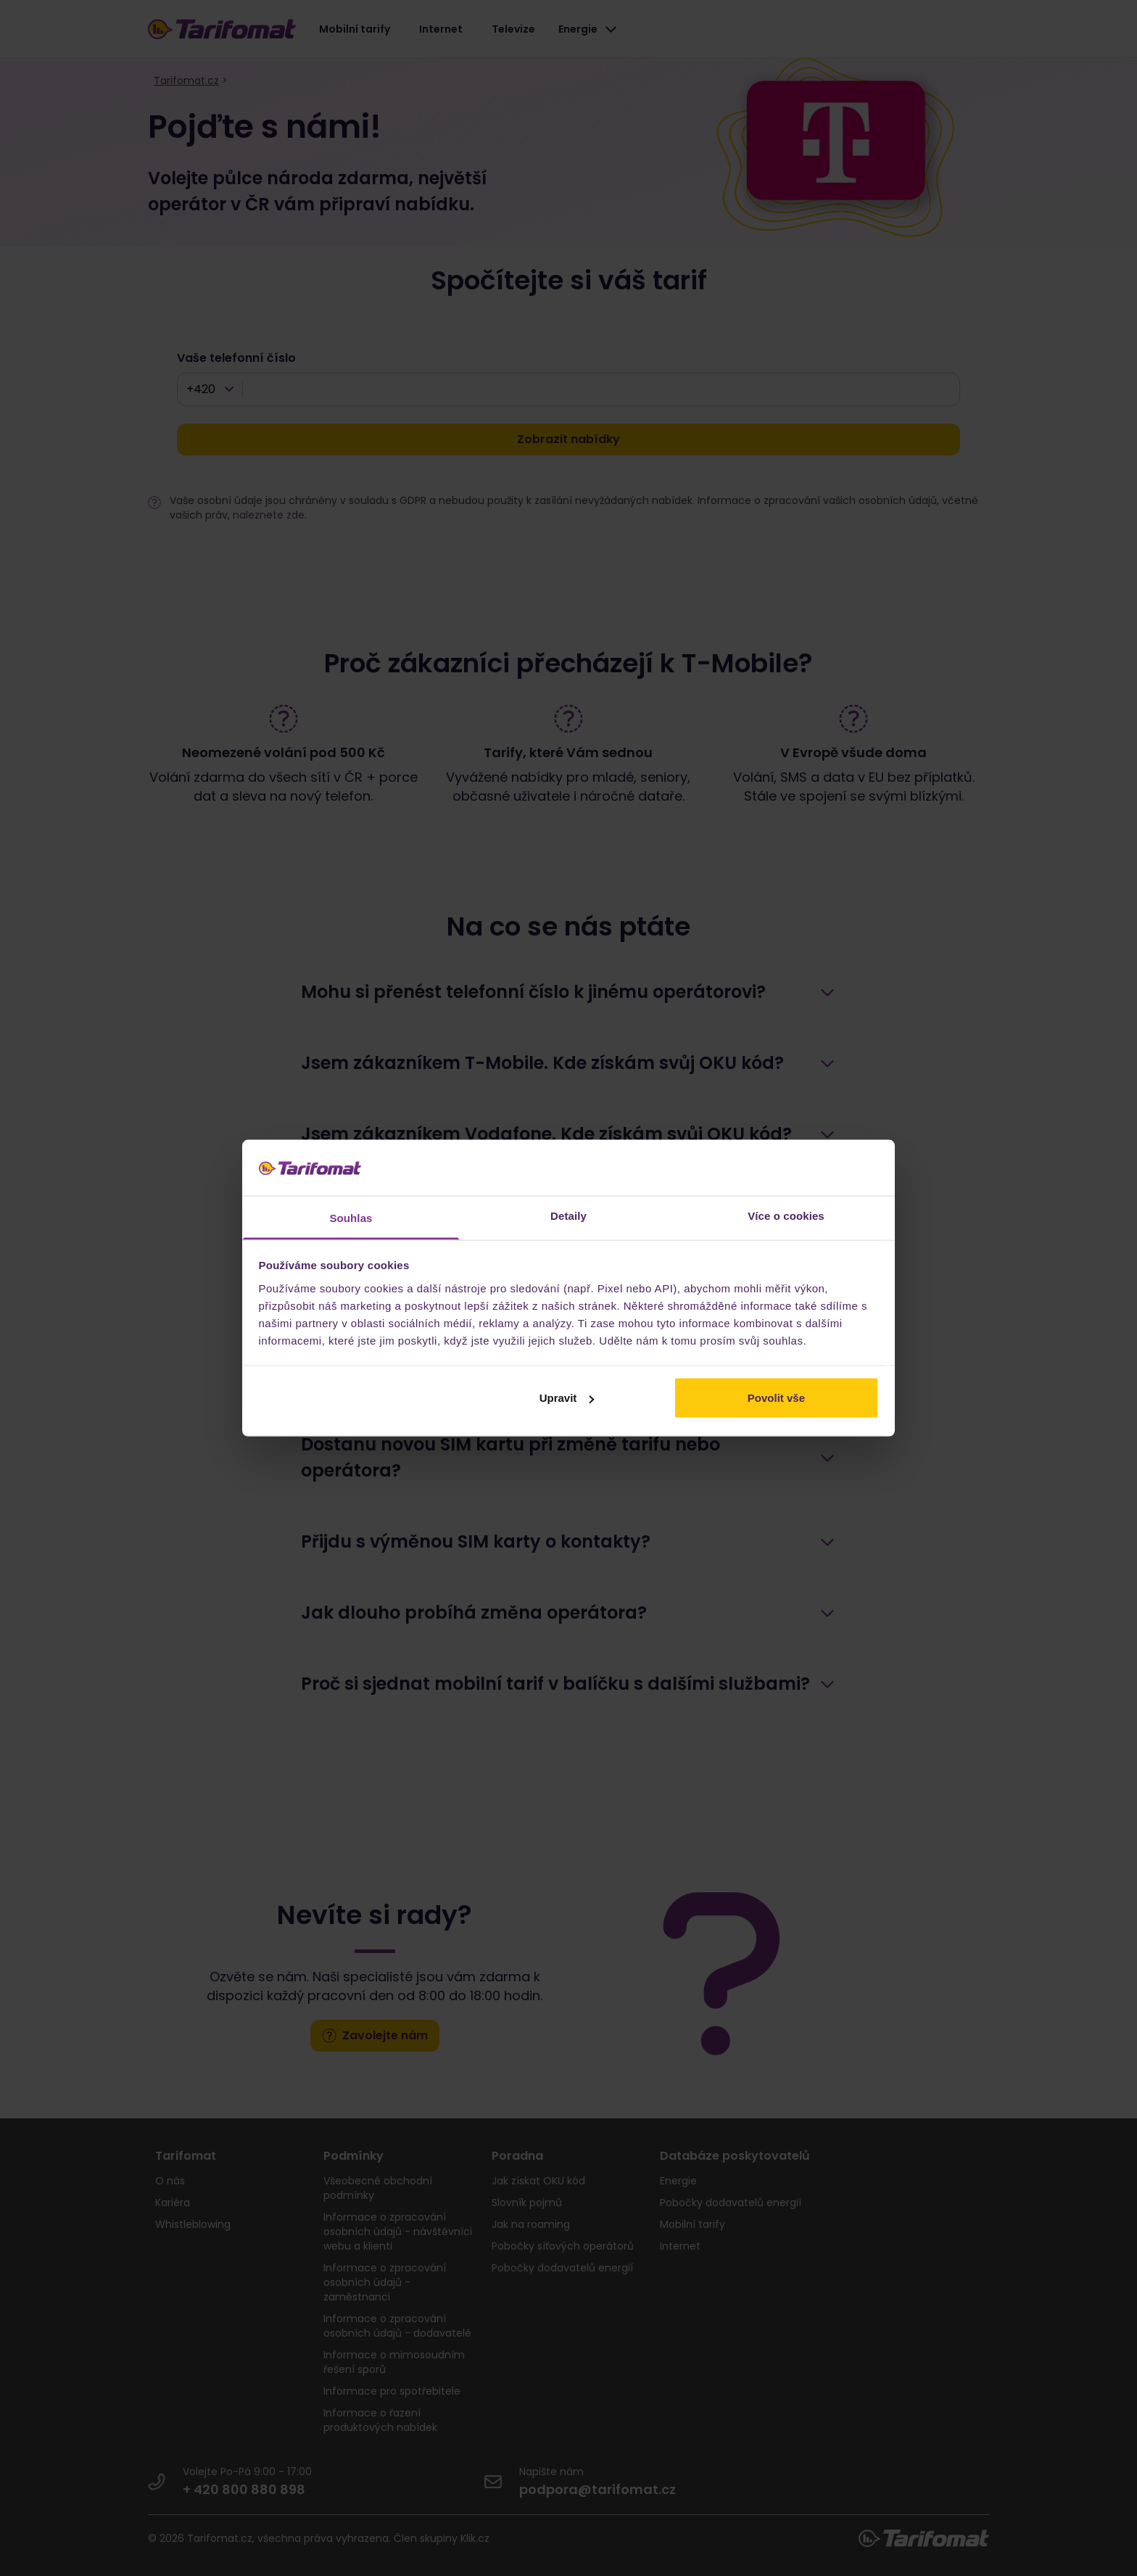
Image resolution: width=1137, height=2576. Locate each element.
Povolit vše (776, 1398)
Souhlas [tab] (350, 1217)
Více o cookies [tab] (786, 1215)
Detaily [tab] (568, 1215)
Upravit (567, 1398)
